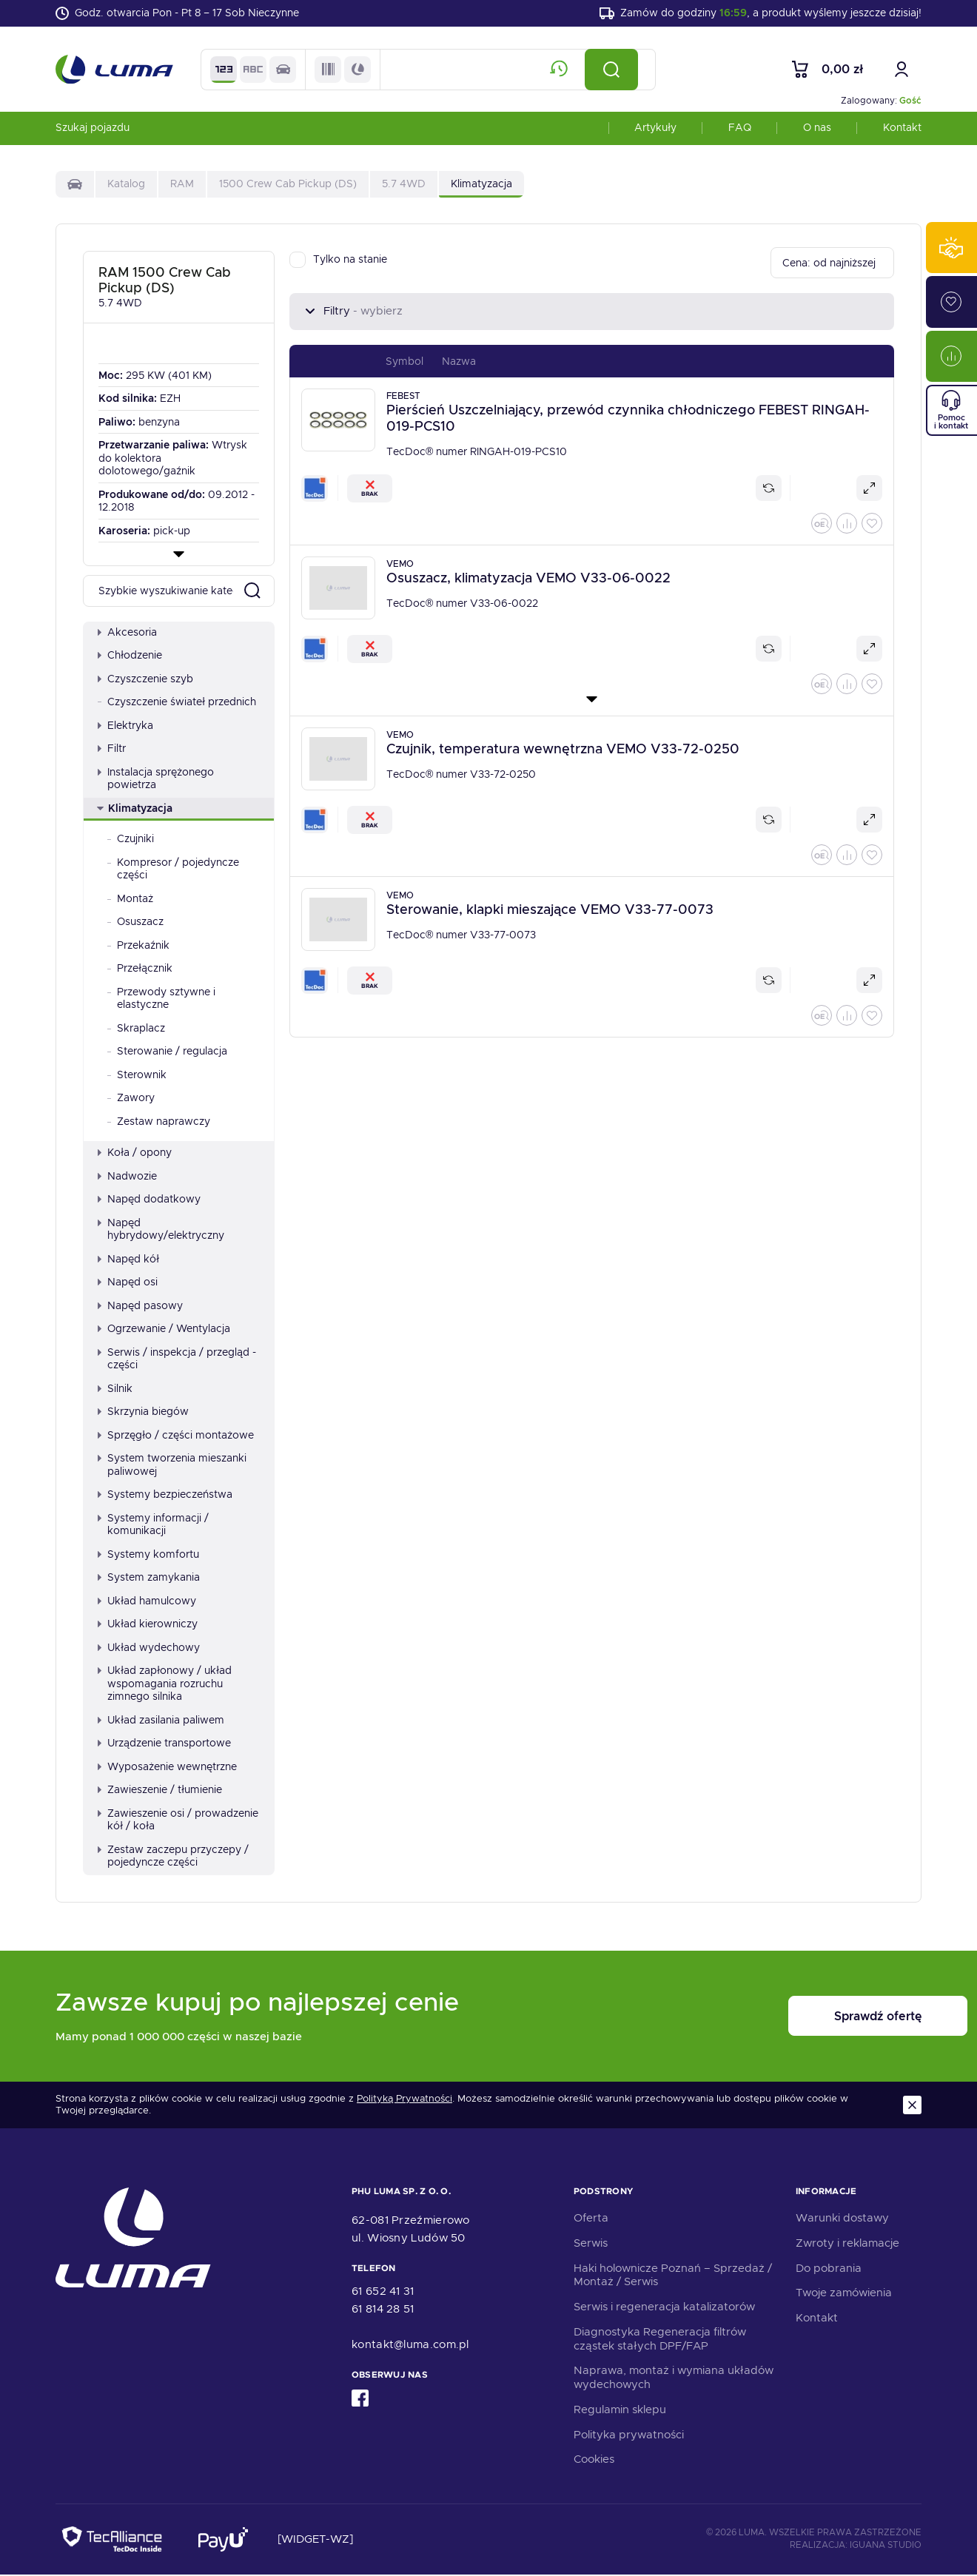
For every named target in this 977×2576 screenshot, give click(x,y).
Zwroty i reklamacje (847, 2244)
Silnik (115, 1389)
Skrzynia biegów (143, 1412)
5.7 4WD (404, 185)
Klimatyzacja (134, 808)
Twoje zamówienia (844, 2294)
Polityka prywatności (629, 2435)
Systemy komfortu (148, 1554)
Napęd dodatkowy (149, 1200)
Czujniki (130, 840)
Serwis (591, 2244)
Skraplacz (136, 1028)
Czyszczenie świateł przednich (177, 703)
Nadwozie (127, 1176)
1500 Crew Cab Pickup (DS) (288, 185)
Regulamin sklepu (620, 2411)
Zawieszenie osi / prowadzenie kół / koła (178, 1820)
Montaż (130, 899)
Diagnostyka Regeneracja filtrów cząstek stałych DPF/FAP (660, 2340)
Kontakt (902, 128)
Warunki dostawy (842, 2219)
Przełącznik (139, 969)
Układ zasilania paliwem (161, 1720)
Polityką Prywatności (404, 2100)
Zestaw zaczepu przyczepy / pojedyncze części (173, 1856)
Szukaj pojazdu (93, 128)
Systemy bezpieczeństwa (165, 1495)
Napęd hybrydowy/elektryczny (161, 1230)
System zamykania (149, 1578)
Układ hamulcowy (147, 1601)
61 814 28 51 (383, 2310)
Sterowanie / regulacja (167, 1052)
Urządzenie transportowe (164, 1744)
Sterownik (137, 1075)
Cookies (594, 2460)
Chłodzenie (130, 656)
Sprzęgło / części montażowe (176, 1435)
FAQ (739, 128)
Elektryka (125, 726)
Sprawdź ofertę (829, 2017)
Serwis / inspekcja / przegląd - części (177, 1359)
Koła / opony (135, 1153)
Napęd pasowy (140, 1306)
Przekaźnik (138, 945)
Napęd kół (128, 1259)
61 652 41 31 (383, 2292)
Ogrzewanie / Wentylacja (164, 1329)
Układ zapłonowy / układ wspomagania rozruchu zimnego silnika (165, 1684)
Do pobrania (829, 2269)
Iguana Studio (885, 2546)
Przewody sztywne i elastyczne (161, 999)
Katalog (126, 185)
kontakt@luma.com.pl (410, 2346)
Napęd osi (128, 1283)
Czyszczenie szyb (145, 679)
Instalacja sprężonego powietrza (156, 779)
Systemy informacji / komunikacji (153, 1525)
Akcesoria (127, 632)
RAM (182, 185)
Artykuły (655, 128)
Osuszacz (135, 922)
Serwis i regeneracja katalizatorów (664, 2308)
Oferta (591, 2219)
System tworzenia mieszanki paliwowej (172, 1466)
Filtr (112, 749)
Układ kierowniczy (148, 1625)
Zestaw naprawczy (158, 1122)
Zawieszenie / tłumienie (160, 1791)
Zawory (131, 1099)
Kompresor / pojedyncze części (173, 869)
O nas (817, 128)
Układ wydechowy (149, 1648)
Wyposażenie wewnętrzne (167, 1767)
